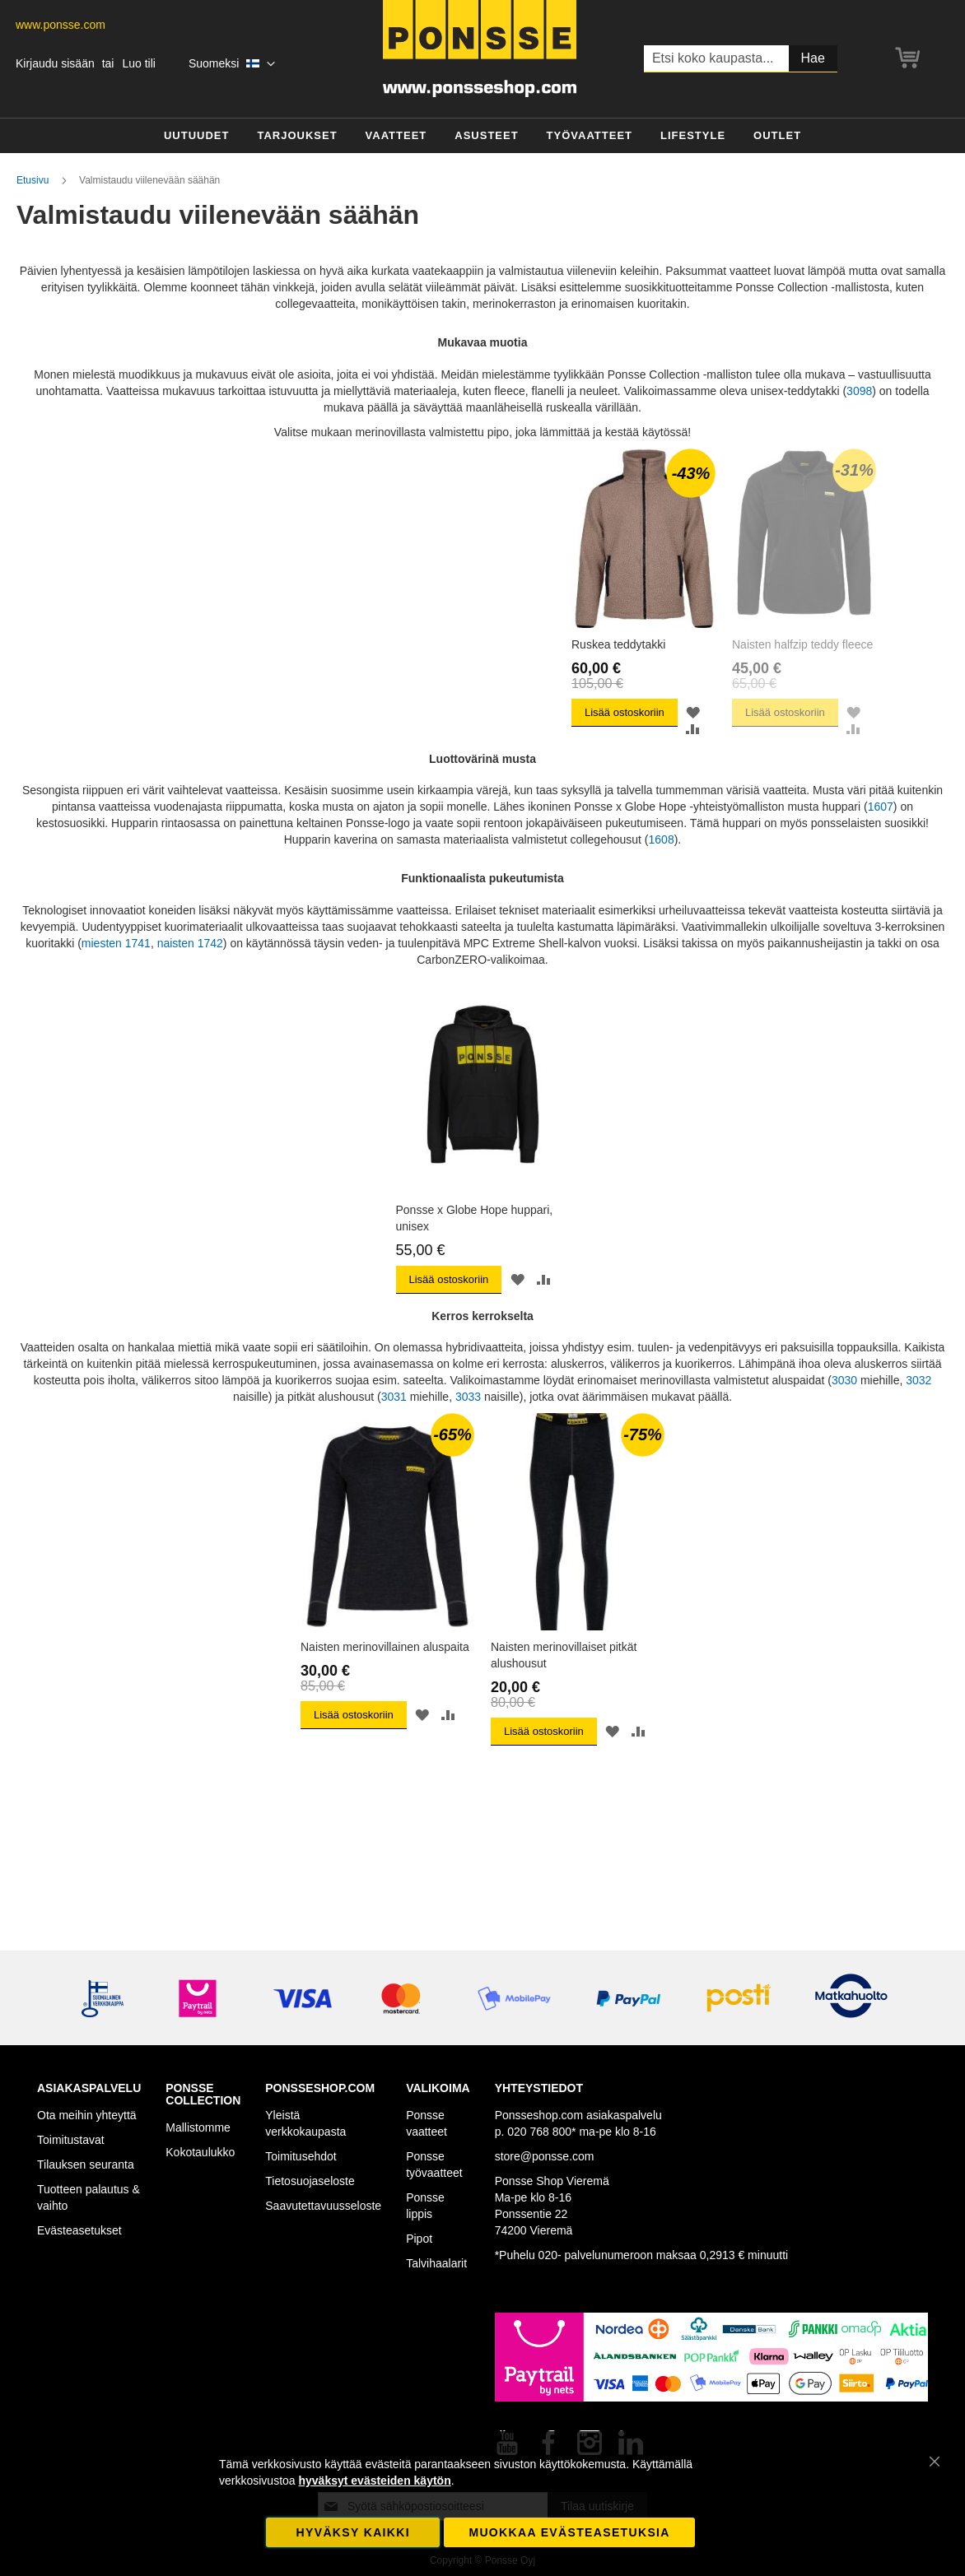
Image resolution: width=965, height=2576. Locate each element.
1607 (880, 834)
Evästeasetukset (79, 2230)
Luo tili (138, 63)
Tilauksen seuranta (85, 2164)
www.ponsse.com (60, 24)
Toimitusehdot (300, 2156)
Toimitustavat (71, 2139)
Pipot (419, 2238)
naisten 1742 (190, 970)
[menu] (482, 136)
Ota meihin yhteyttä (87, 2115)
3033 (468, 1423)
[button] (232, 64)
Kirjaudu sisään (55, 63)
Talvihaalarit (436, 2263)
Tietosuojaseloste (309, 2181)
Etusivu (34, 180)
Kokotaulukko (200, 2152)
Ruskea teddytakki (347, 681)
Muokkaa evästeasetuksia (569, 2532)
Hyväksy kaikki (353, 2532)
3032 (918, 1407)
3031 (394, 1423)
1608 (661, 867)
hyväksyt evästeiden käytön (374, 2480)
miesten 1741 (116, 970)
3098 (859, 391)
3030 (846, 1407)
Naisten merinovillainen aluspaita (385, 1674)
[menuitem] (197, 136)
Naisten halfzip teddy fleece (561, 681)
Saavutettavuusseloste (323, 2205)
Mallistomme (198, 2127)
